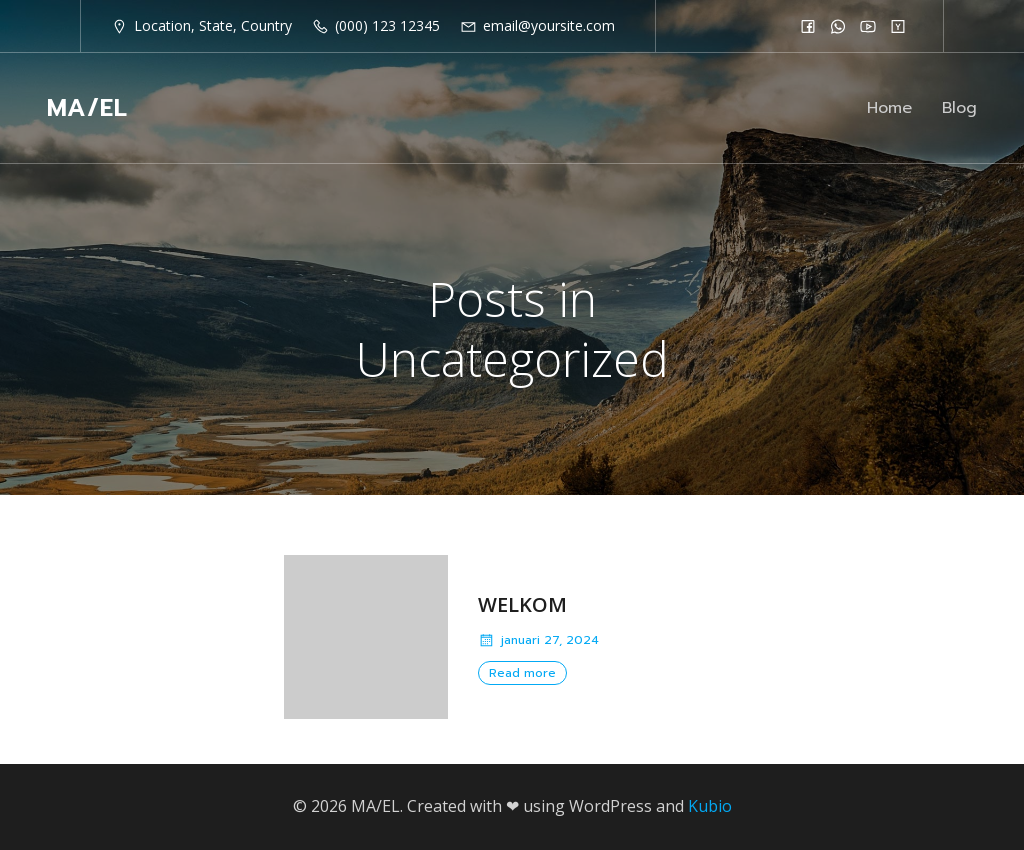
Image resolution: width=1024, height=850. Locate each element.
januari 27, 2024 (538, 640)
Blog (959, 108)
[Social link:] (808, 26)
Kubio (710, 806)
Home (889, 108)
